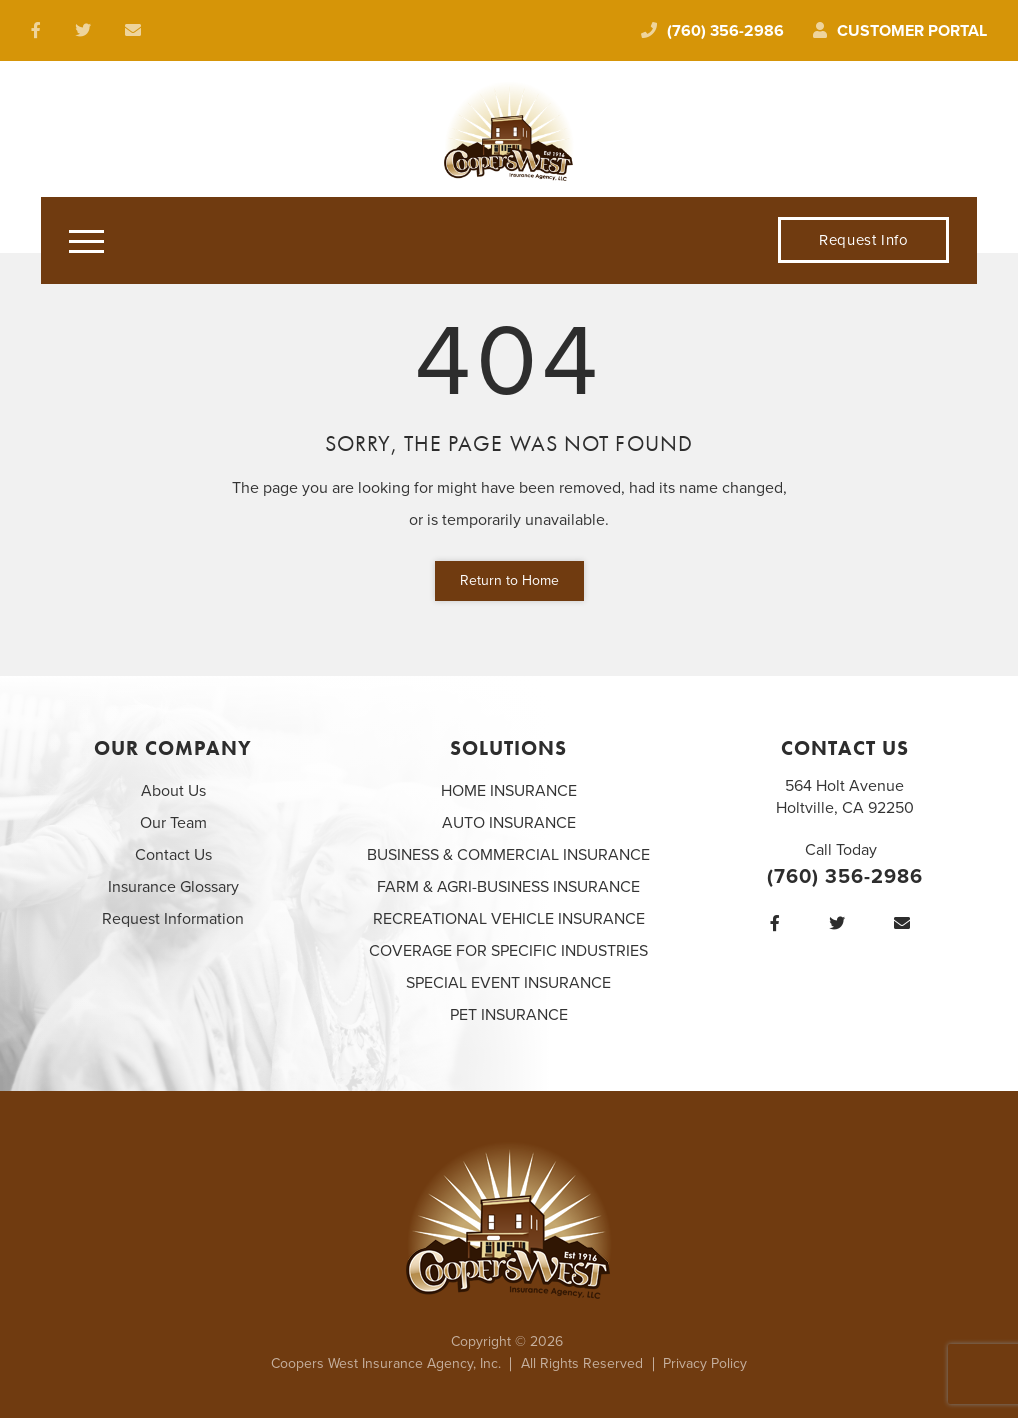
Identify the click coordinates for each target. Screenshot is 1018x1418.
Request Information (173, 919)
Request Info (863, 240)
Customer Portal (900, 31)
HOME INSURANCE (509, 791)
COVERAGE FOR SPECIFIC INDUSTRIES (508, 951)
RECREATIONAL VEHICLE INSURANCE (509, 919)
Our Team (173, 823)
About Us (173, 791)
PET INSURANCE (509, 1015)
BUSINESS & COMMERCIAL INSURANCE (508, 855)
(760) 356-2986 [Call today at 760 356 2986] (712, 31)
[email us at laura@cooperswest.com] (138, 31)
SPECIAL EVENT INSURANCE (508, 983)
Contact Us (173, 855)
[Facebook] (780, 924)
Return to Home (509, 580)
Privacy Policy (705, 1363)
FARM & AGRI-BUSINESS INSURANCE (508, 887)
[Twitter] (842, 924)
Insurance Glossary (173, 887)
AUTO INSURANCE (509, 823)
